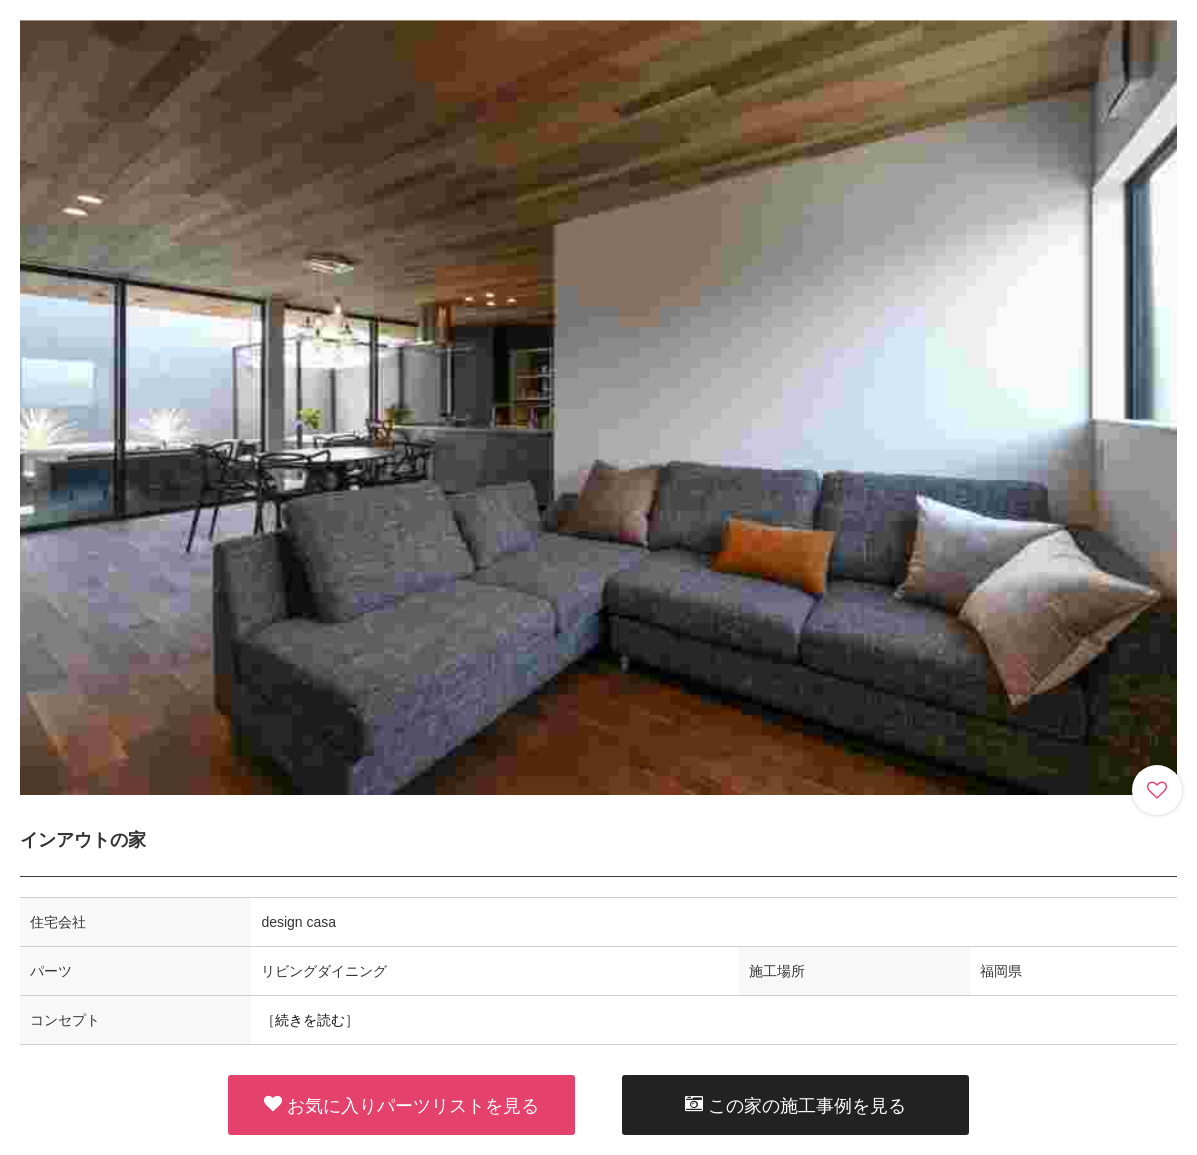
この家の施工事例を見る (795, 1105)
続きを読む (310, 1020)
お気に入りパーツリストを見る (401, 1105)
